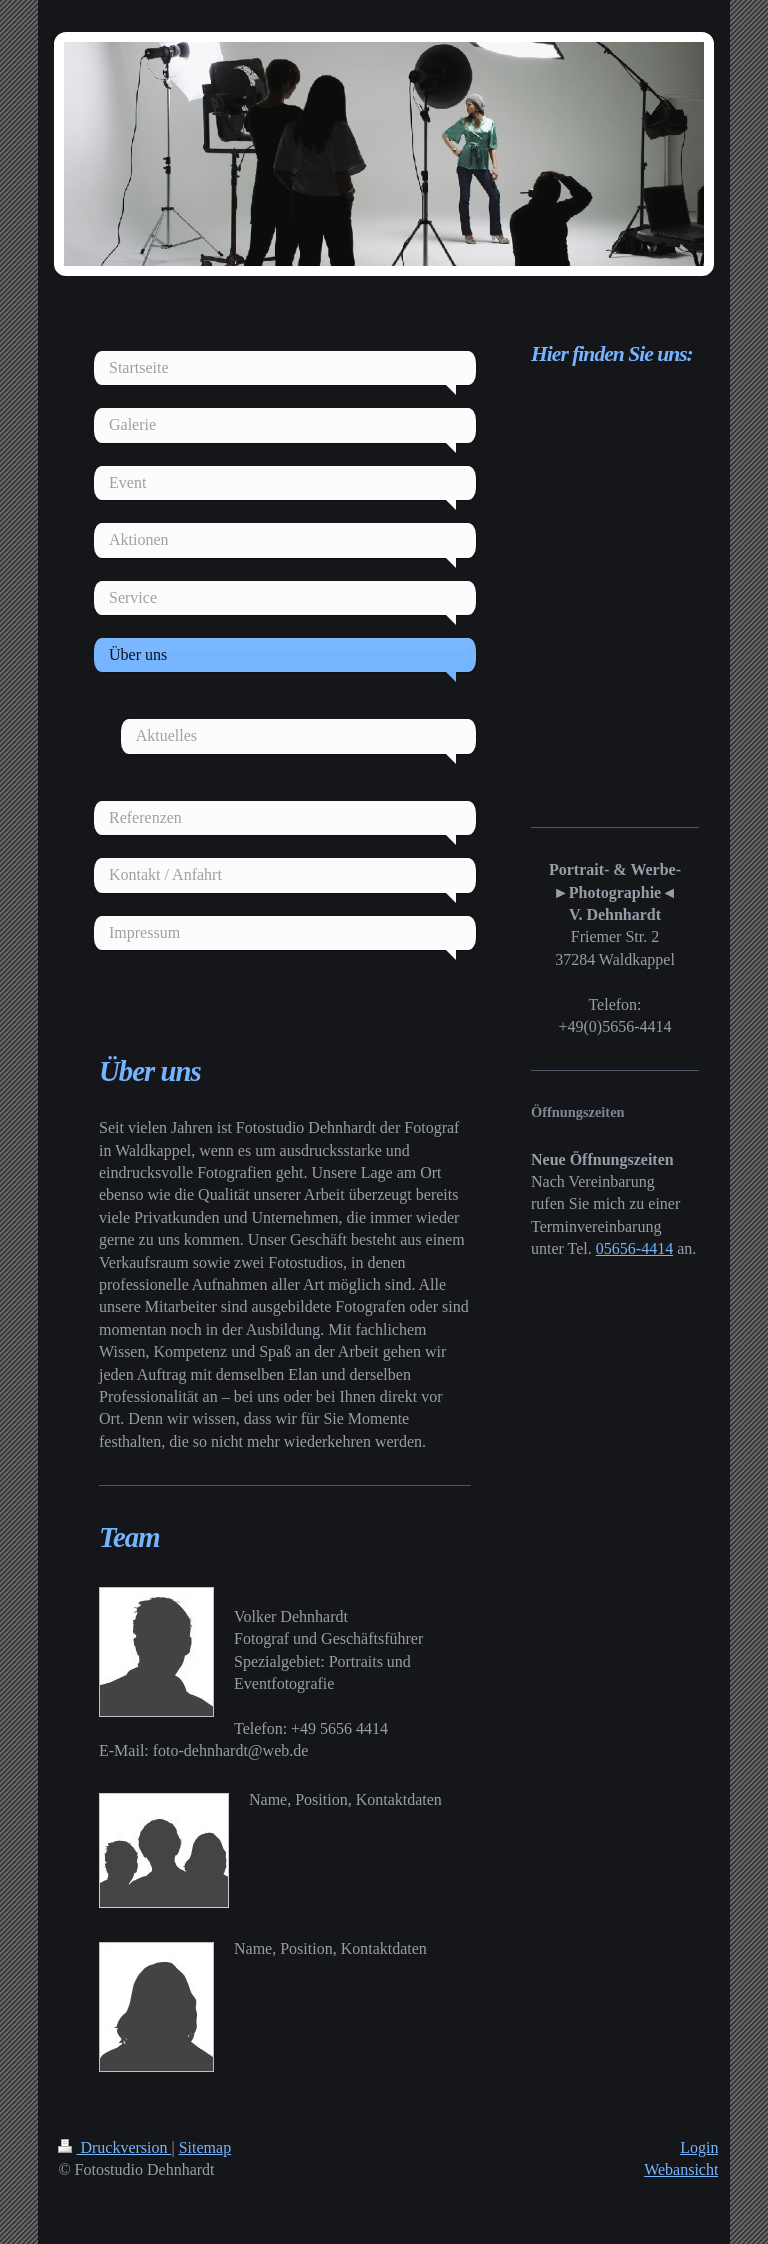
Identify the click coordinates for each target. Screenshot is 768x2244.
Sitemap (205, 2147)
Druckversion (114, 2147)
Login (699, 2147)
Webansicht (681, 2169)
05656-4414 (634, 1248)
